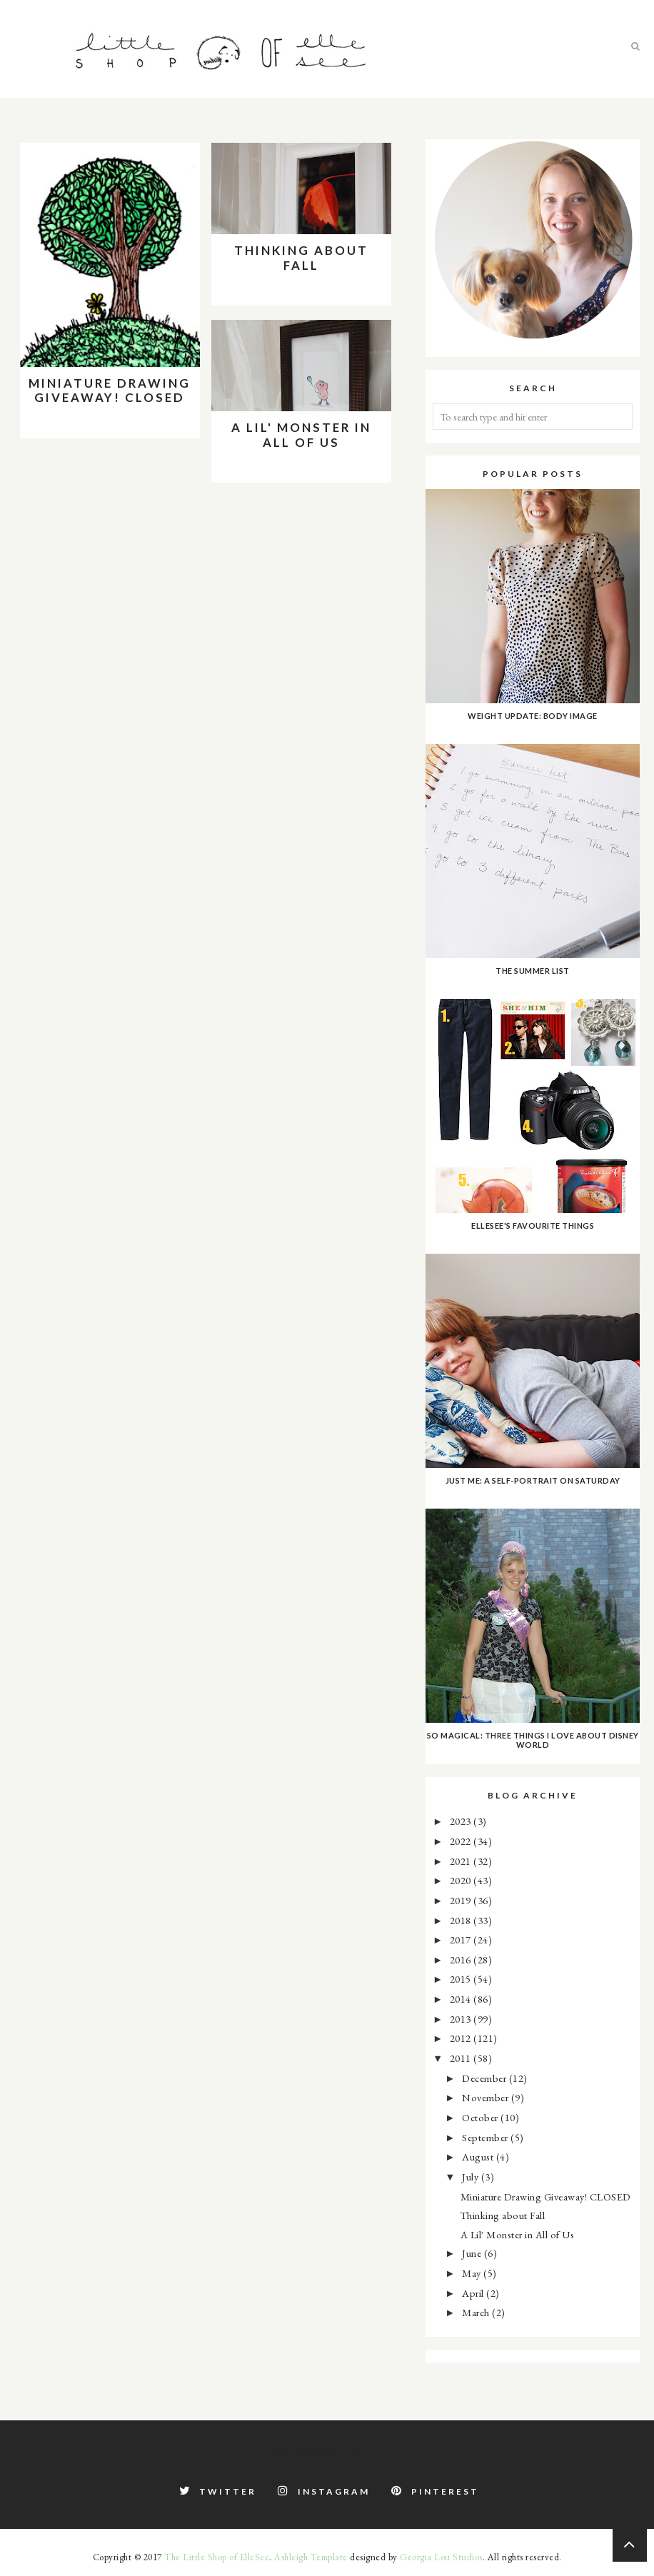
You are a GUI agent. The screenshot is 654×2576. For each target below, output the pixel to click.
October (481, 2117)
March (477, 2312)
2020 (462, 1880)
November (486, 2097)
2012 (462, 2038)
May (472, 2273)
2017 (462, 1939)
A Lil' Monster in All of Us (301, 434)
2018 (462, 1920)
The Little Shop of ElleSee (216, 2557)
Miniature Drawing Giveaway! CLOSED (110, 390)
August (479, 2156)
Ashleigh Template (311, 2557)
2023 (462, 1821)
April (474, 2293)
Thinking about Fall (301, 257)
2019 (462, 1900)
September (486, 2137)
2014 (462, 1999)
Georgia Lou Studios (441, 2557)
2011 (462, 2058)
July (471, 2176)
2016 (462, 1959)
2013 (462, 2019)
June (473, 2253)
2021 (462, 1861)
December (485, 2078)
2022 (462, 1841)
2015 (462, 1979)
